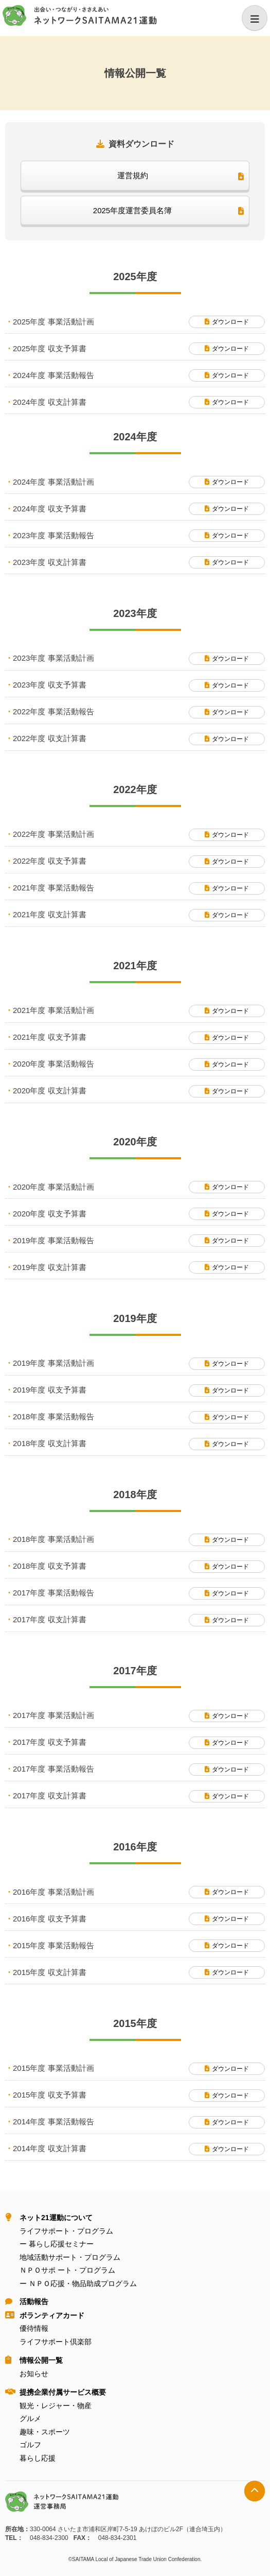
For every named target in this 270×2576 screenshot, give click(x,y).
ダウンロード (230, 321)
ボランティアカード (52, 2315)
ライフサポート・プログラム (66, 2231)
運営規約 (132, 175)
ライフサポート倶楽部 (56, 2342)
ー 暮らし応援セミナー (57, 2244)
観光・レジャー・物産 (56, 2405)
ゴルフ (30, 2445)
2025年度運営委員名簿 (132, 210)
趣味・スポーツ (45, 2432)
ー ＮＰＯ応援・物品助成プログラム (78, 2283)
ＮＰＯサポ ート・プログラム (67, 2270)
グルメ (30, 2418)
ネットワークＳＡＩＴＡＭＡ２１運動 (80, 16)
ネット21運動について (56, 2217)
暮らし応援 (38, 2458)
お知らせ (34, 2373)
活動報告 (34, 2301)
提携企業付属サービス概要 (63, 2392)
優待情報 (34, 2328)
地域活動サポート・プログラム (70, 2257)
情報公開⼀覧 (41, 2360)
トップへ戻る (254, 2491)
